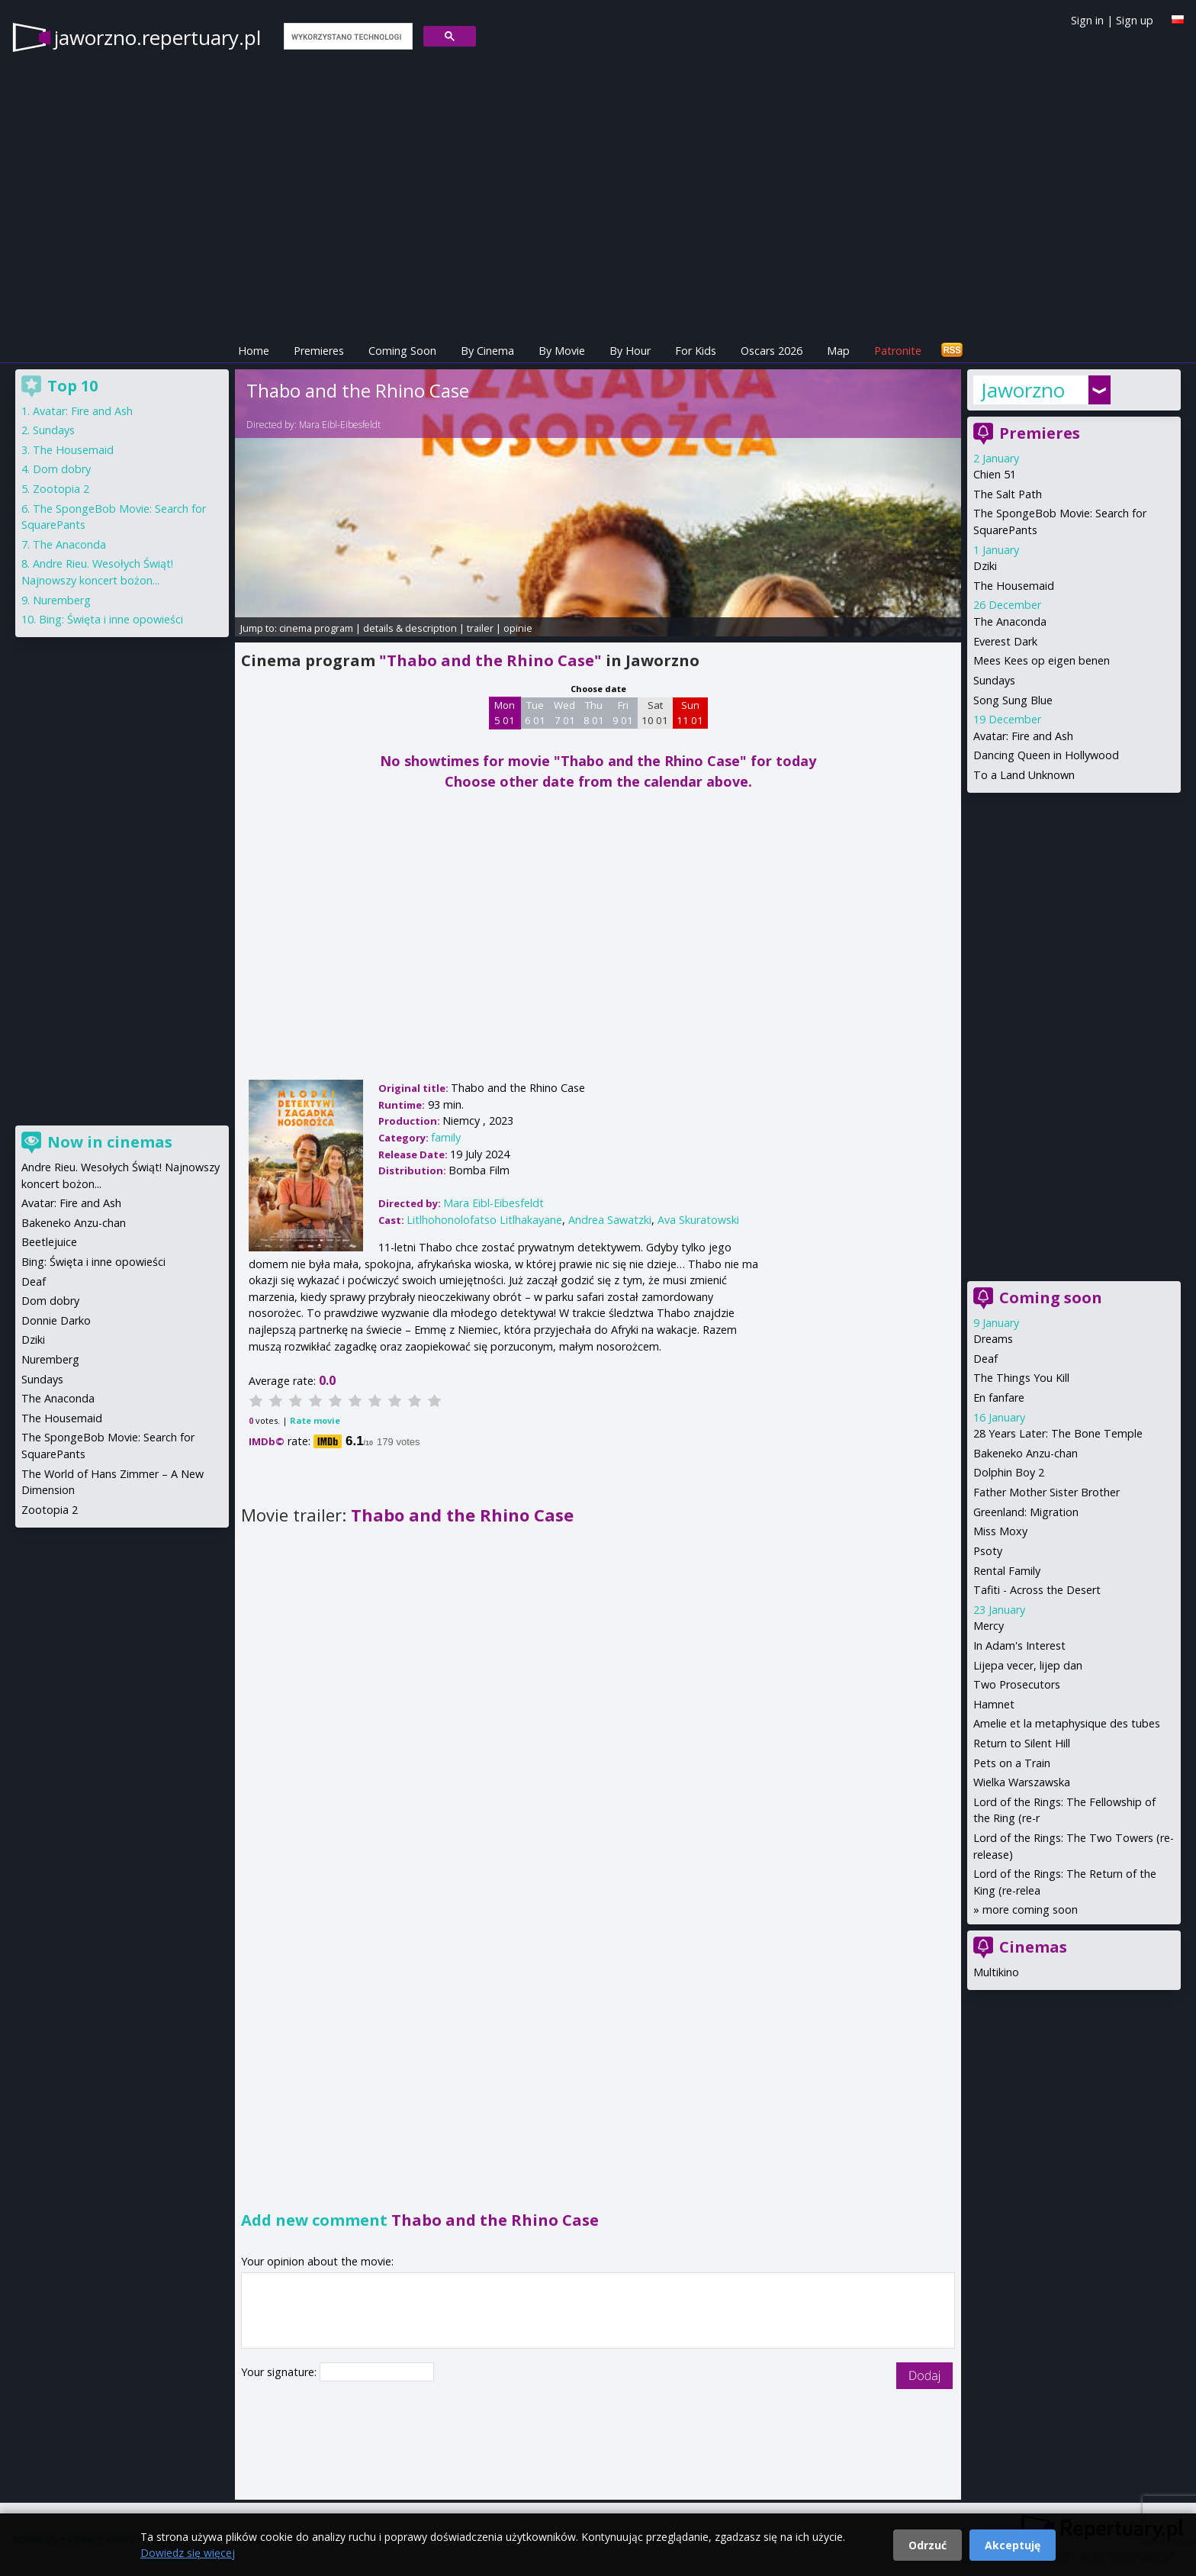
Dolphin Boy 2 (1008, 1472)
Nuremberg (62, 600)
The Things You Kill (1021, 1377)
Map (838, 350)
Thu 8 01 (594, 712)
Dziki (985, 566)
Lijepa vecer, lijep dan (1027, 1665)
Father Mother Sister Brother (1046, 1492)
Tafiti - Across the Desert (1037, 1590)
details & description (410, 628)
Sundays (994, 680)
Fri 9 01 (622, 712)
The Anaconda (1009, 621)
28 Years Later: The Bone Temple (1058, 1433)
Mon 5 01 (504, 712)
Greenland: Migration (1026, 1512)
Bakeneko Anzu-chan (1025, 1453)
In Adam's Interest (1019, 1645)
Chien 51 (994, 474)
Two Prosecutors (1016, 1684)
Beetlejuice (49, 1242)
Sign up (1134, 20)
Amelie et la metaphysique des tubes (1066, 1723)
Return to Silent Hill (1021, 1743)
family (446, 1137)
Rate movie (315, 1420)
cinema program (316, 628)
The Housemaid (1013, 585)
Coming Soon (402, 350)
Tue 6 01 (535, 712)
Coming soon (1050, 1297)
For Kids (695, 350)
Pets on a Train (1011, 1763)
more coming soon (1030, 1909)
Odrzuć (927, 2545)
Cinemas (1033, 1947)
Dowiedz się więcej (187, 2552)
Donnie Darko (56, 1320)
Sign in (1087, 20)
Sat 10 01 (654, 712)
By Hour (630, 350)
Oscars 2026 (771, 350)
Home (253, 350)
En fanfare (998, 1397)
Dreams (993, 1338)
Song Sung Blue (1013, 700)
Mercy (988, 1625)
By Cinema (487, 350)
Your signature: (280, 2372)
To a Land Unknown (1024, 775)
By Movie (562, 350)
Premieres (319, 350)
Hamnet (993, 1704)
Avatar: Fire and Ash (1023, 736)
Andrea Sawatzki (609, 1219)
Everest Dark (1005, 641)
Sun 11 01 (690, 712)
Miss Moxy (1000, 1531)
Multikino (996, 1972)
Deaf (985, 1358)
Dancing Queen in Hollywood (1046, 755)
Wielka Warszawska (1021, 1782)
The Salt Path (1007, 494)
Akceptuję (1012, 2545)
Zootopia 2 (61, 488)
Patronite (897, 350)
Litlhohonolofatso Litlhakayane (484, 1219)
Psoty (987, 1551)
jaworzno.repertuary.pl (157, 37)
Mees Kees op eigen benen (1041, 660)
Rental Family (1006, 1570)
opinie (517, 628)
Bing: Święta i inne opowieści (111, 619)
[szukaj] (346, 36)
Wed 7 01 (564, 712)
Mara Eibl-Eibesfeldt (340, 424)
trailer (480, 628)
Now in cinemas (109, 1142)
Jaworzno (1023, 390)
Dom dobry (62, 469)
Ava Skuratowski (698, 1219)
